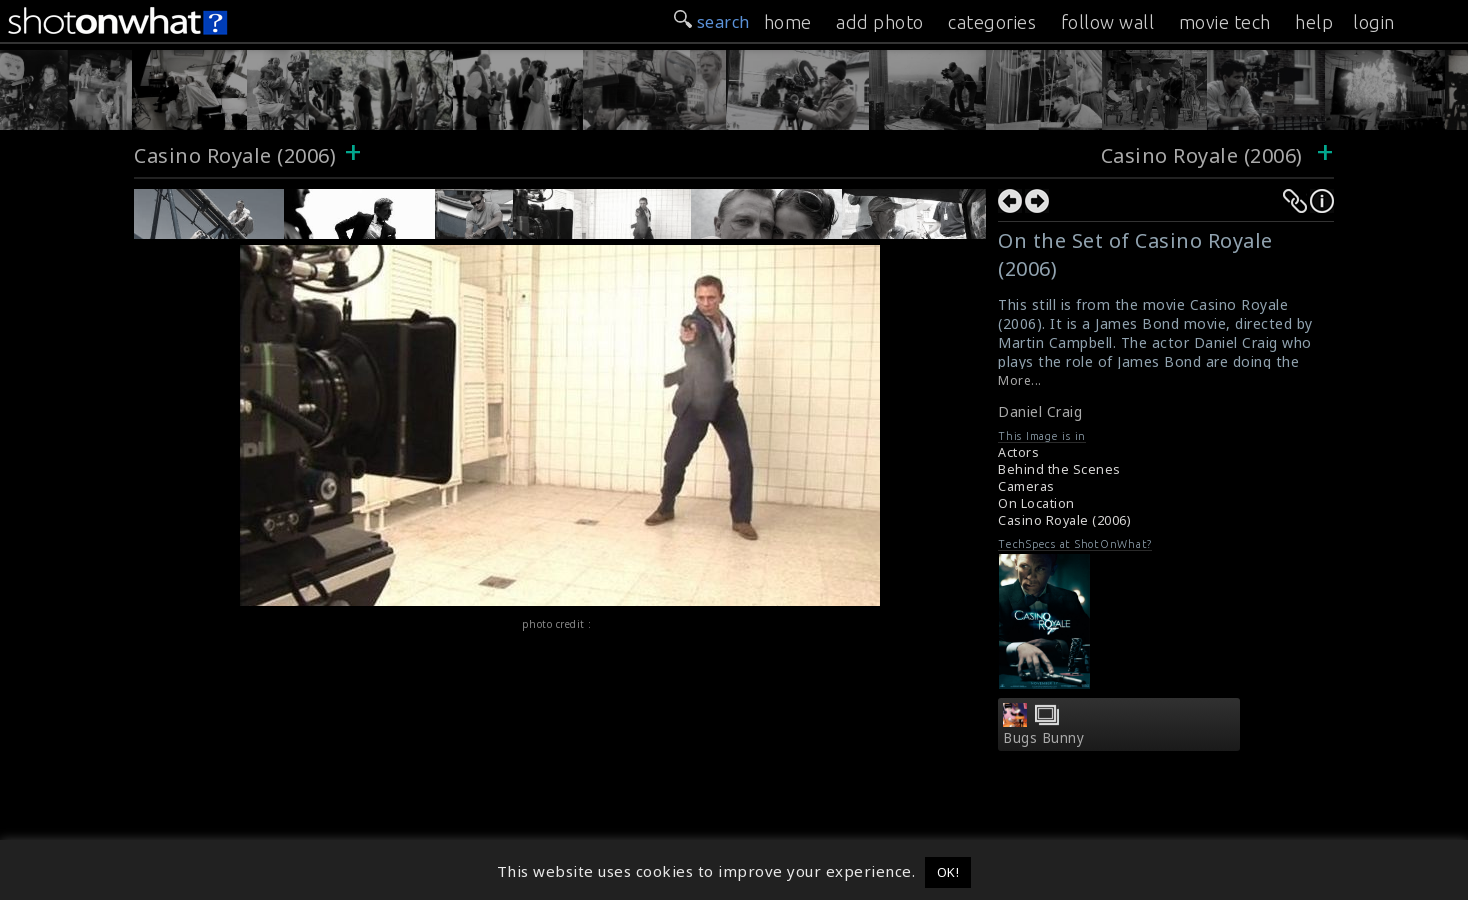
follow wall (1108, 22)
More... (1020, 380)
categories (992, 22)
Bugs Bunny (1043, 738)
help (1314, 22)
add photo (880, 22)
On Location (1036, 503)
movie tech (1225, 22)
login (1374, 22)
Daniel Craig (1040, 411)
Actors (1018, 452)
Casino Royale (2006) (235, 155)
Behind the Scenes (1059, 469)
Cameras (1026, 486)
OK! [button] (948, 872)
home (788, 22)
